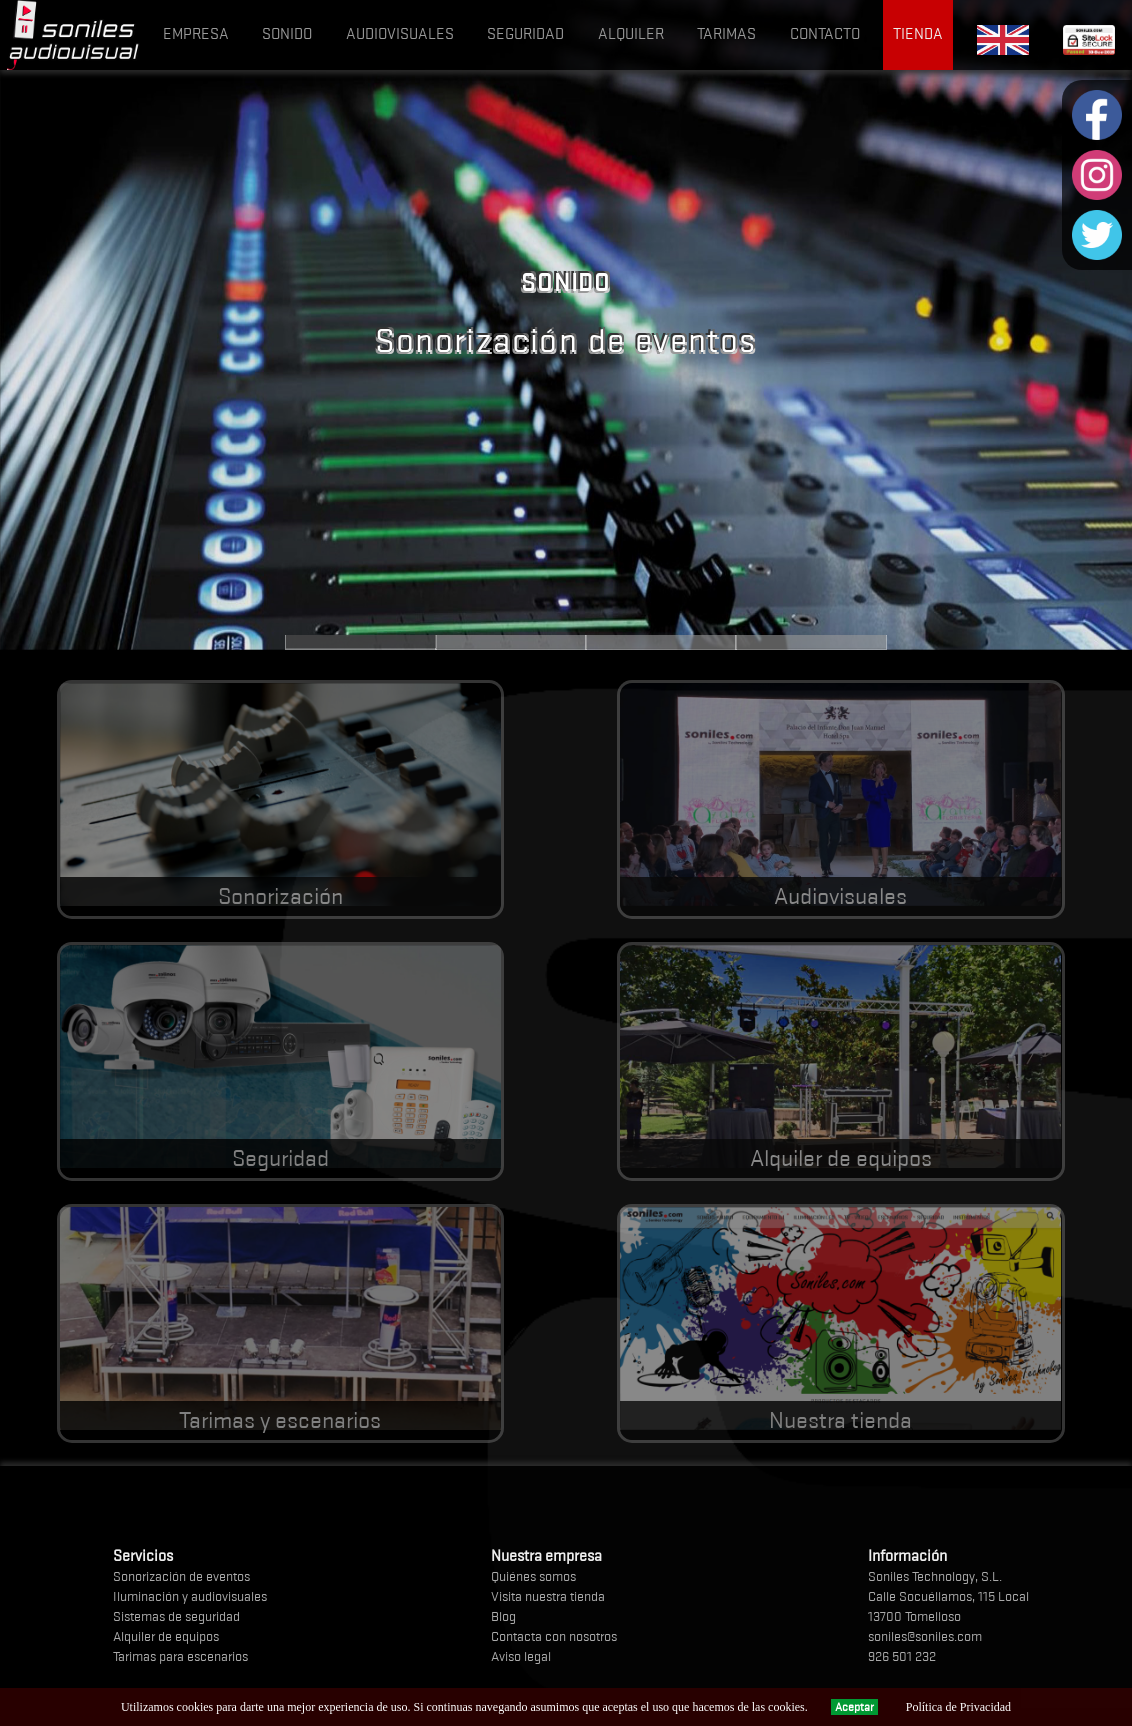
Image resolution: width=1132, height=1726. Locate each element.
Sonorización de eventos (181, 1576)
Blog (503, 1616)
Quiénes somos (533, 1576)
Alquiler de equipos (811, 641)
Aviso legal (521, 1656)
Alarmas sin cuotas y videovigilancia (511, 641)
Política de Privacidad (958, 1707)
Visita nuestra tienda (548, 1596)
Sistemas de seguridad (176, 1616)
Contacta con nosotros (554, 1636)
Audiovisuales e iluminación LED (661, 641)
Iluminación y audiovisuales (190, 1596)
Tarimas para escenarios (180, 1656)
